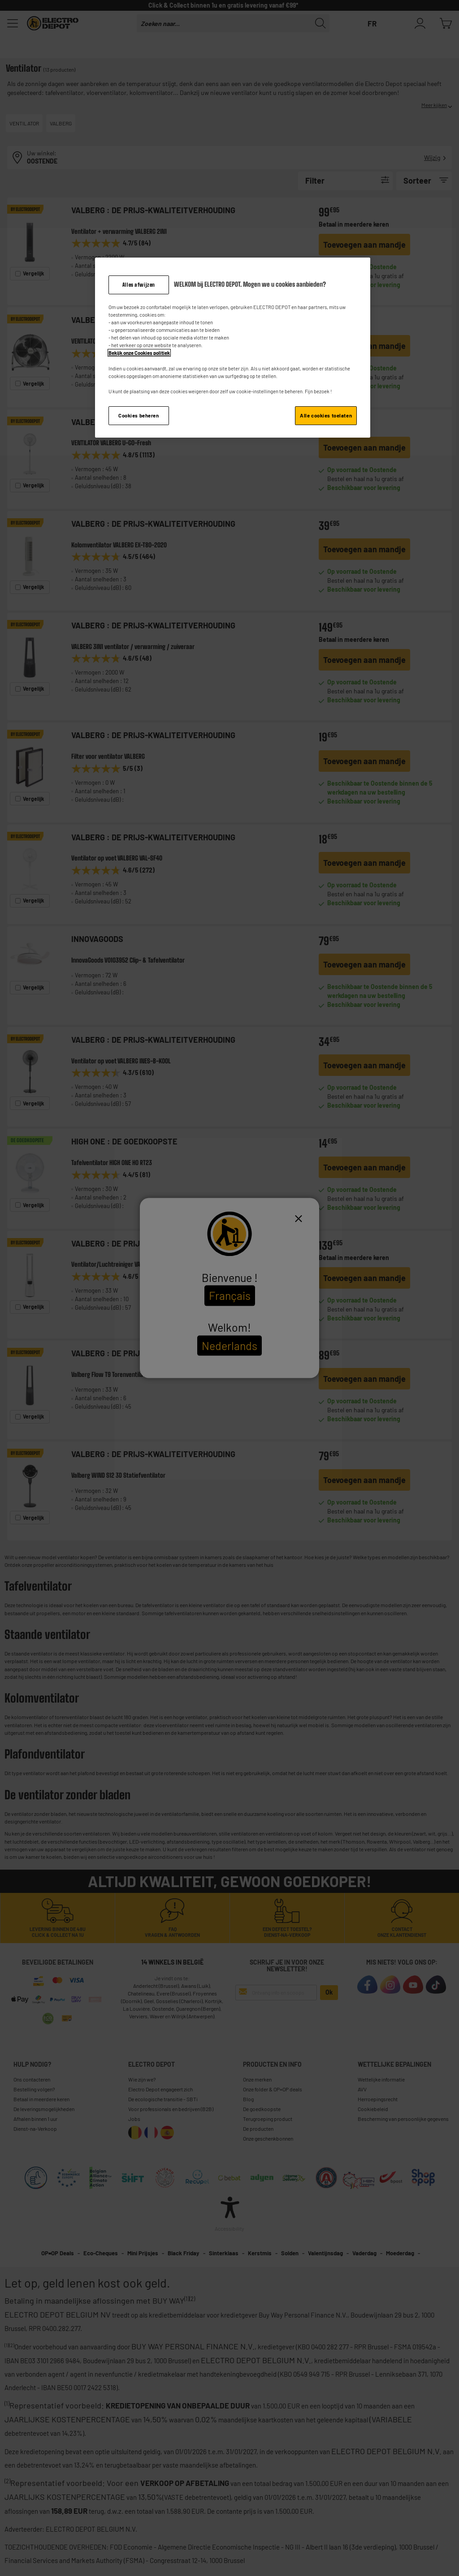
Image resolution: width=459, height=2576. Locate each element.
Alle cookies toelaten (326, 415)
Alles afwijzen (138, 285)
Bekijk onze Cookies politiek (139, 353)
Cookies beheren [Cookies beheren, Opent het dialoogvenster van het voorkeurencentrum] (138, 415)
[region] (232, 348)
